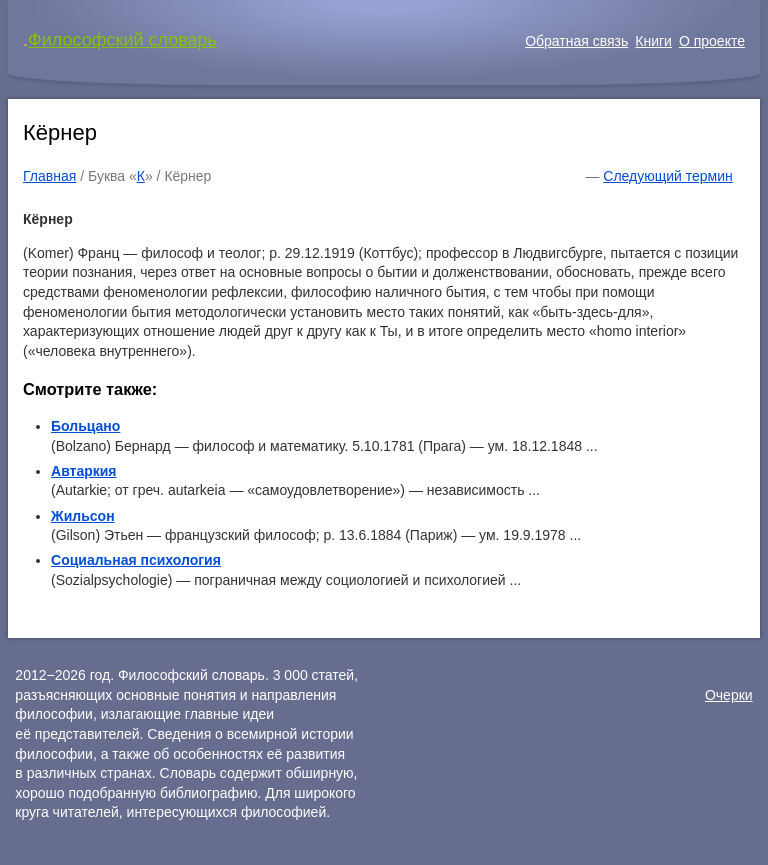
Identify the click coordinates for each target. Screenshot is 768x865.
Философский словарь (122, 40)
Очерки (729, 695)
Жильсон (83, 516)
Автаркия (84, 471)
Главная (49, 176)
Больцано (85, 426)
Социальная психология (136, 560)
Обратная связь (576, 41)
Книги (653, 41)
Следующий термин (667, 176)
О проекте (712, 41)
